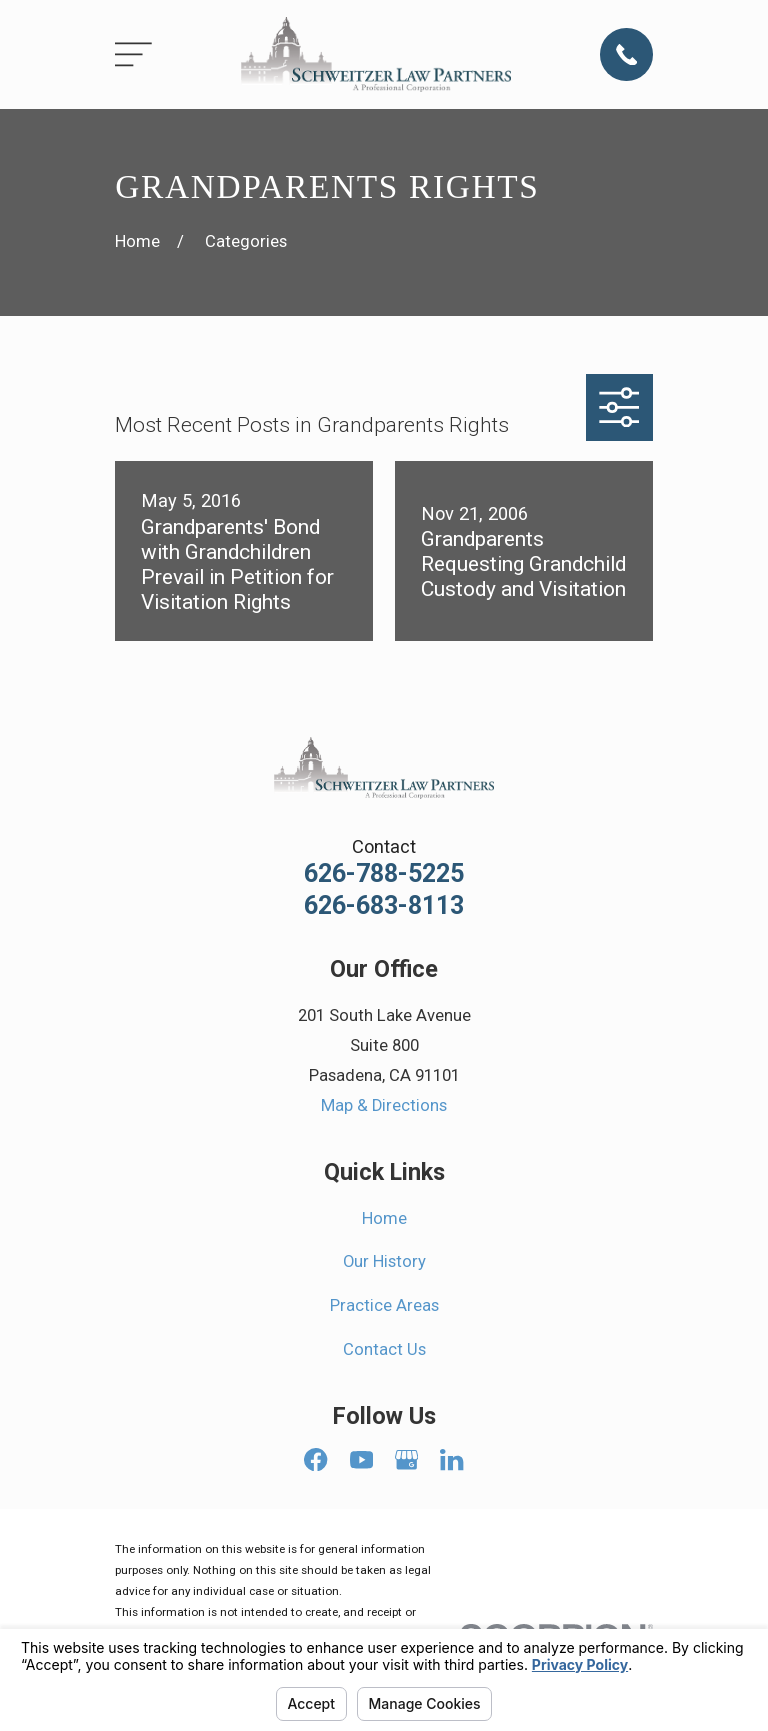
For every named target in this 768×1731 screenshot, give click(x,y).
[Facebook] (315, 1459)
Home (384, 1218)
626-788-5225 (384, 873)
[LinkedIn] (451, 1459)
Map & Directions (384, 1105)
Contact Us (384, 1349)
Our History (384, 1261)
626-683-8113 (384, 905)
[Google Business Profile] (406, 1459)
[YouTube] (361, 1459)
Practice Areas (384, 1305)
